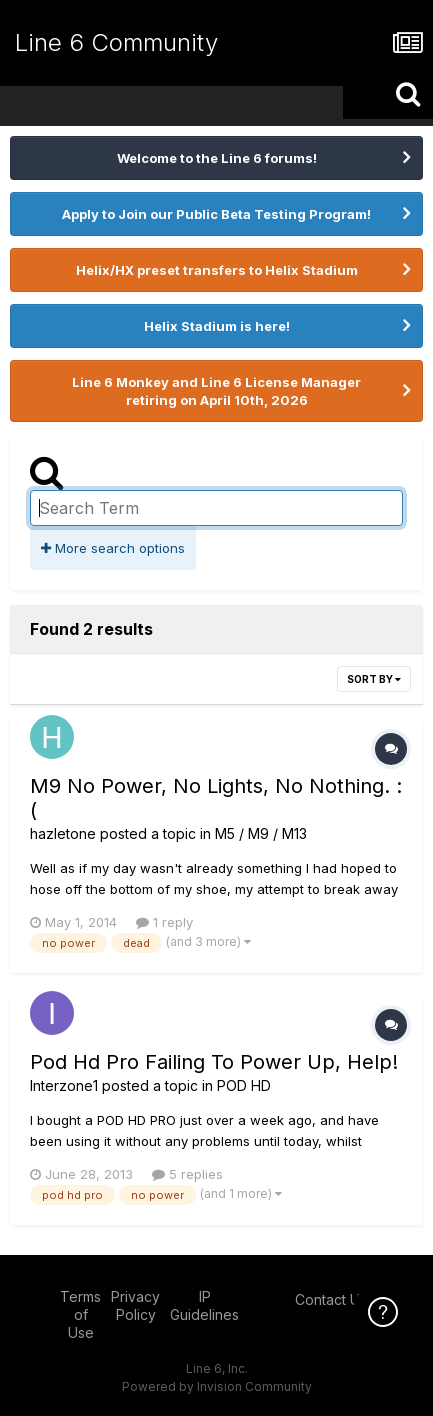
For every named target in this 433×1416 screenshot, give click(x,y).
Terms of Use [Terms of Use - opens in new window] (80, 1314)
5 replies (187, 1174)
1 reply (164, 922)
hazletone (63, 833)
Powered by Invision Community (217, 1386)
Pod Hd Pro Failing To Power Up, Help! (214, 1062)
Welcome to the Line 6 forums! (217, 158)
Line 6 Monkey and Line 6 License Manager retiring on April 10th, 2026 (216, 391)
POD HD (244, 1085)
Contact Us (331, 1299)
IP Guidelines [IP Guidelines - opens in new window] (204, 1305)
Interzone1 (64, 1085)
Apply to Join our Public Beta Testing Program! (216, 214)
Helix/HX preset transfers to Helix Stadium (217, 270)
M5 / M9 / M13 (261, 833)
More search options (113, 548)
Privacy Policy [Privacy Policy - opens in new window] (135, 1305)
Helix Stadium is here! (217, 326)
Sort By (374, 679)
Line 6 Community (116, 42)
